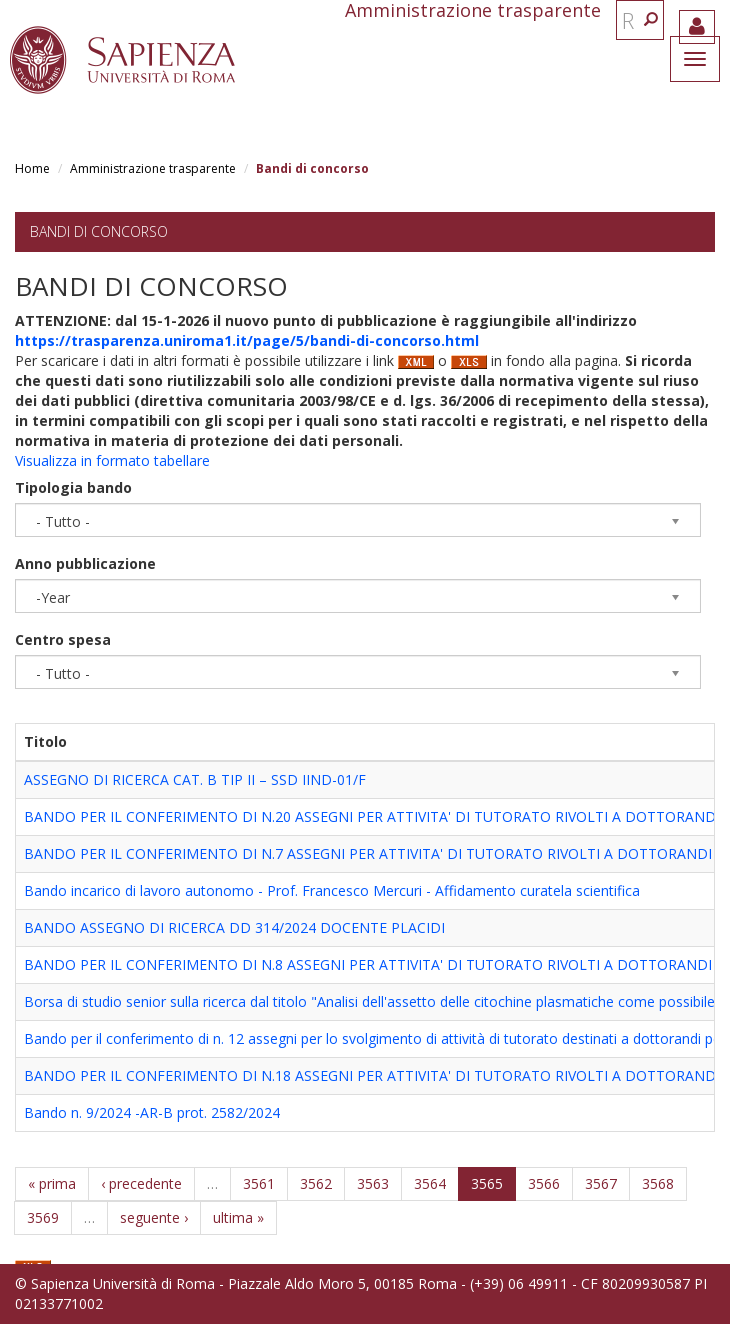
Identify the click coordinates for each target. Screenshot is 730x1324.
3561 (259, 1183)
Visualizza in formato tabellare (112, 460)
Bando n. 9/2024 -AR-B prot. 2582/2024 (152, 1112)
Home (32, 168)
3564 (430, 1183)
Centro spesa (63, 639)
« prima (52, 1183)
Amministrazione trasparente (153, 168)
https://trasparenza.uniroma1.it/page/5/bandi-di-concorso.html (247, 340)
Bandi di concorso (99, 231)
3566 (544, 1183)
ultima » (238, 1217)
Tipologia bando (73, 487)
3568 (658, 1183)
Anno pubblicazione (85, 563)
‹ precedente (141, 1183)
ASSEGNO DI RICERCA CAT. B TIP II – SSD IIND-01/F (195, 779)
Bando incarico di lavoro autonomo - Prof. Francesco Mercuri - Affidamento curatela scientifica (332, 890)
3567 (601, 1183)
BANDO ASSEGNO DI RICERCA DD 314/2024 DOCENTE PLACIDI (234, 927)
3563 (373, 1183)
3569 (43, 1217)
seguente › (154, 1217)
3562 (316, 1183)
